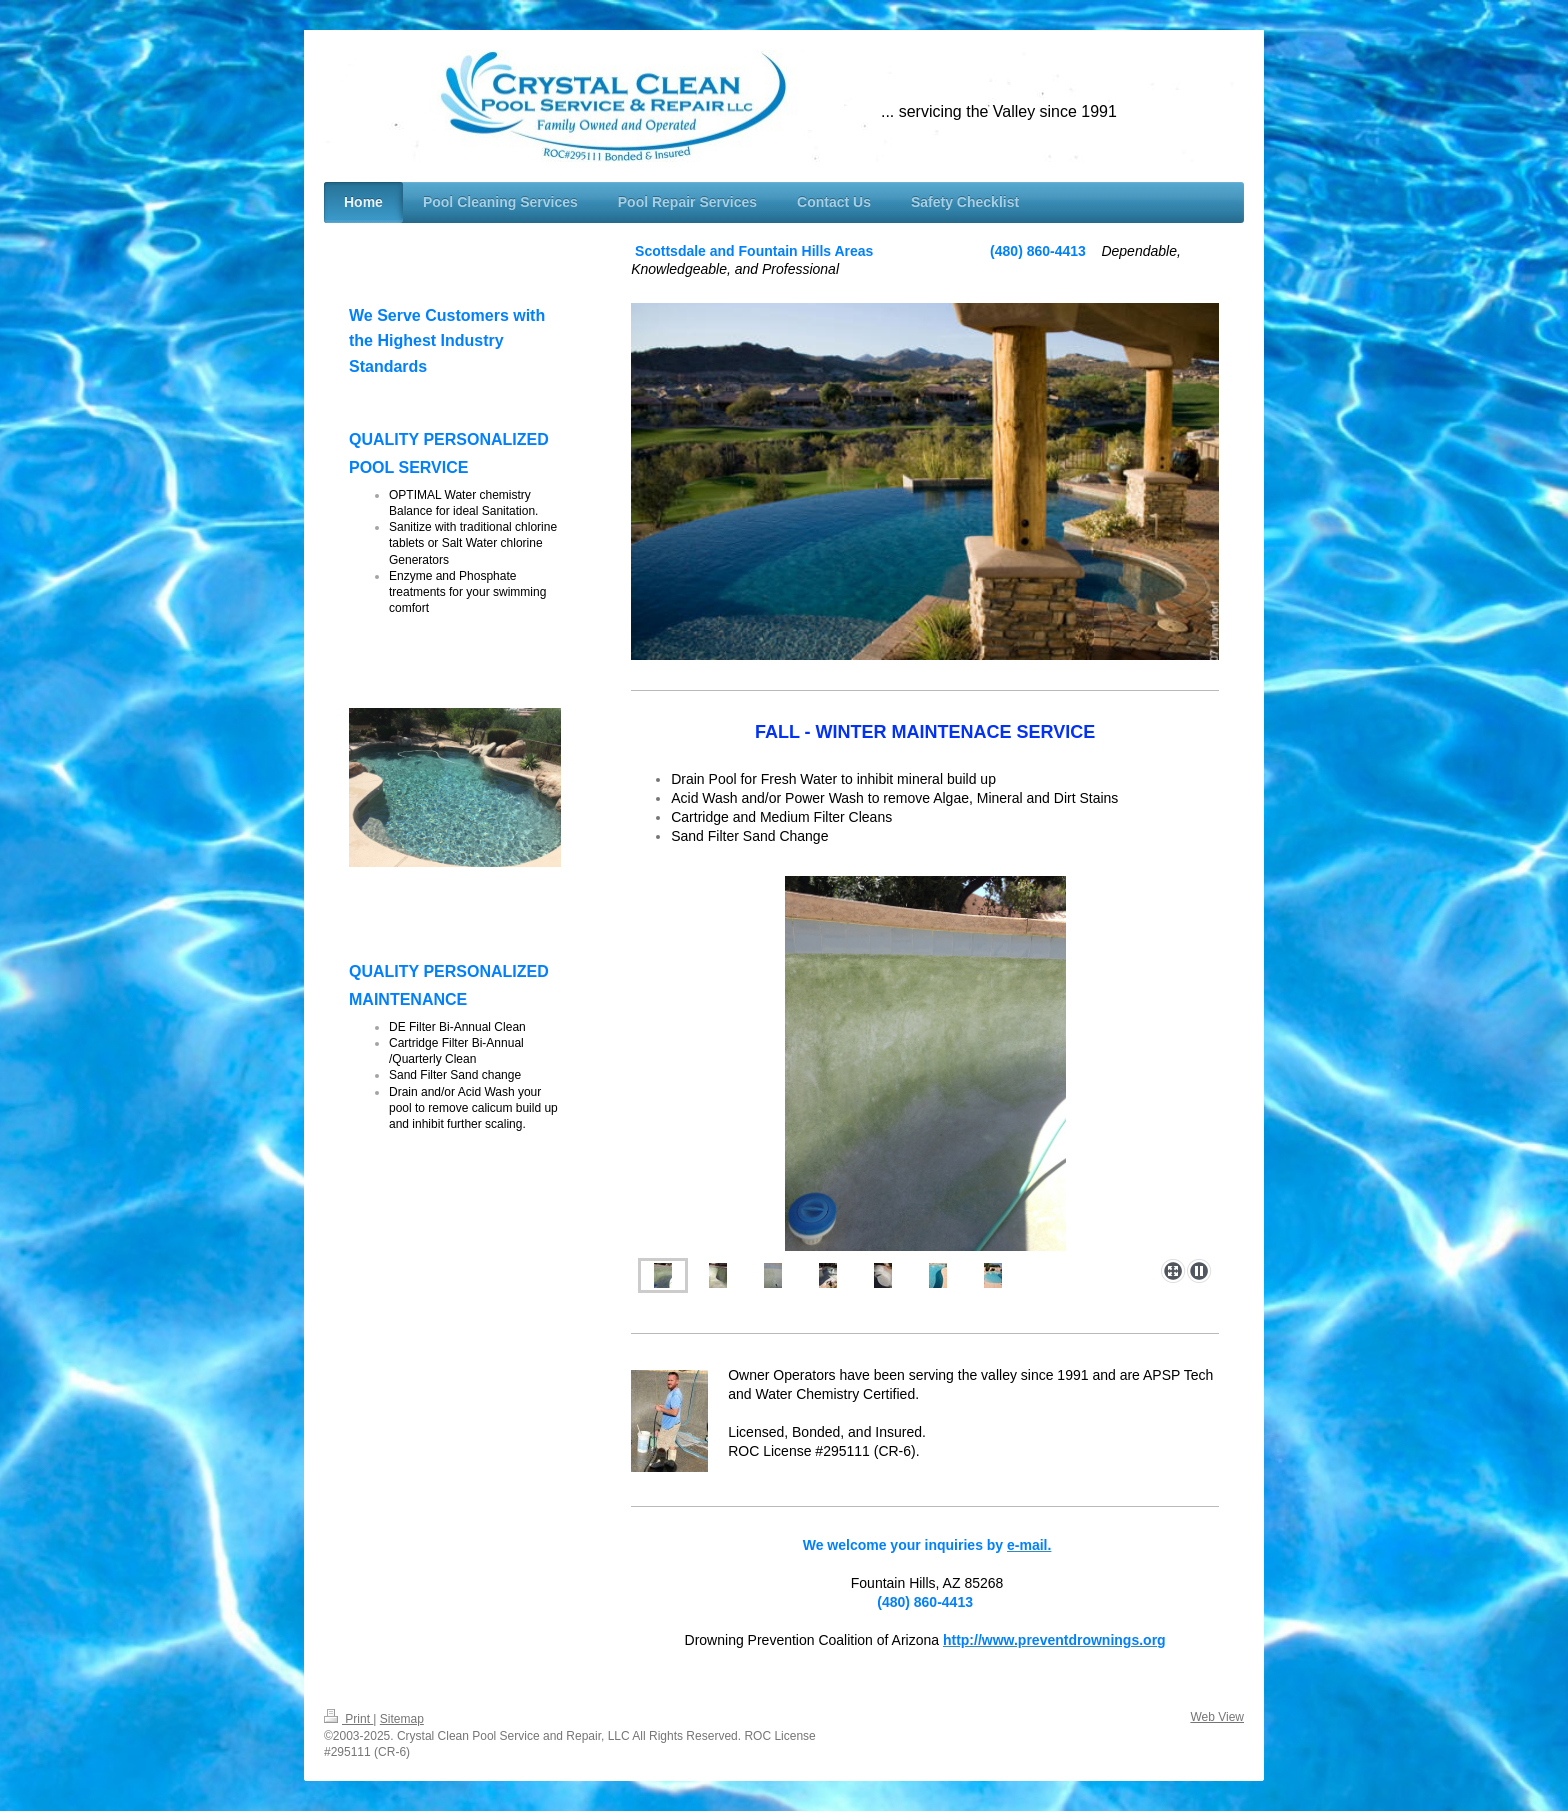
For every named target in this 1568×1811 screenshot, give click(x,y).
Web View (1217, 1717)
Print (348, 1719)
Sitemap (402, 1719)
